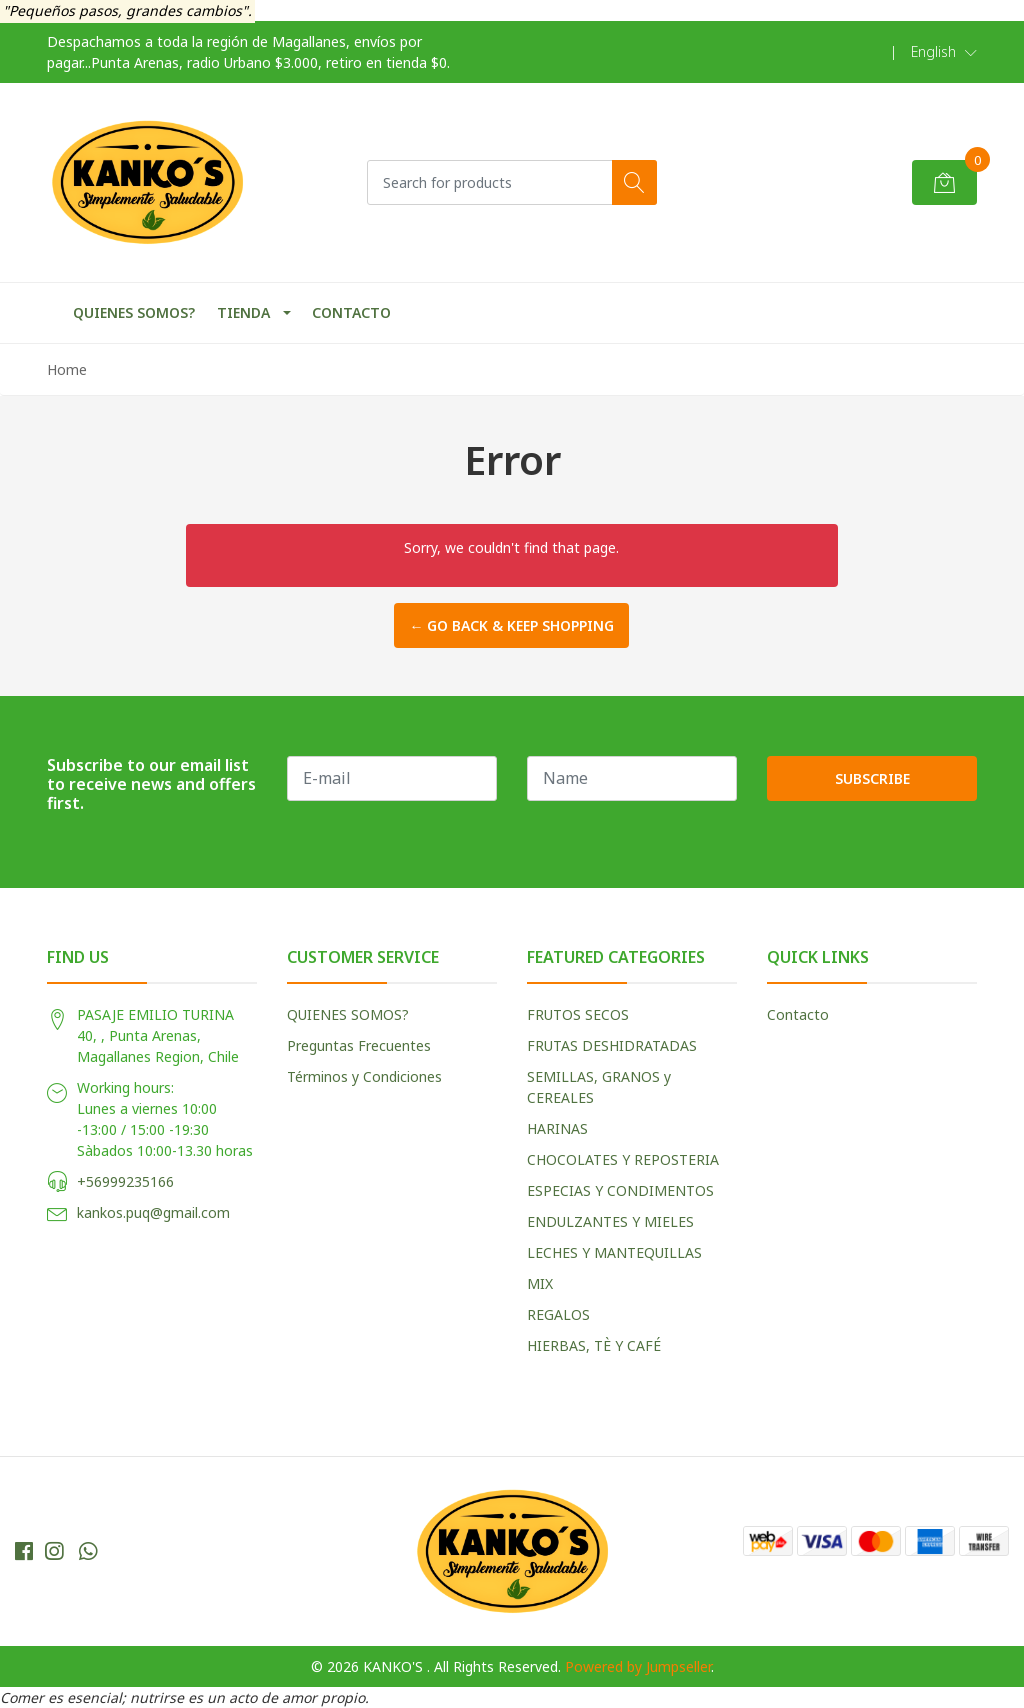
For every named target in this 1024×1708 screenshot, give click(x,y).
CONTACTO (351, 312)
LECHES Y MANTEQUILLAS (614, 1252)
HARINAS (557, 1128)
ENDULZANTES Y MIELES (610, 1221)
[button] (944, 52)
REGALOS (558, 1314)
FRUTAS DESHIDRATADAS (612, 1045)
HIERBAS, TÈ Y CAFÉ (594, 1345)
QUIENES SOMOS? (134, 312)
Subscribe (872, 778)
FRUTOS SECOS (578, 1014)
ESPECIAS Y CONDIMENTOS (620, 1190)
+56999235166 (125, 1181)
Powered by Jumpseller (638, 1666)
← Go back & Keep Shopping (511, 625)
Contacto (798, 1014)
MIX (540, 1283)
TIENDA (243, 312)
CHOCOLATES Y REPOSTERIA (623, 1159)
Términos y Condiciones (364, 1076)
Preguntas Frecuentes (359, 1045)
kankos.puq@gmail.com (153, 1212)
